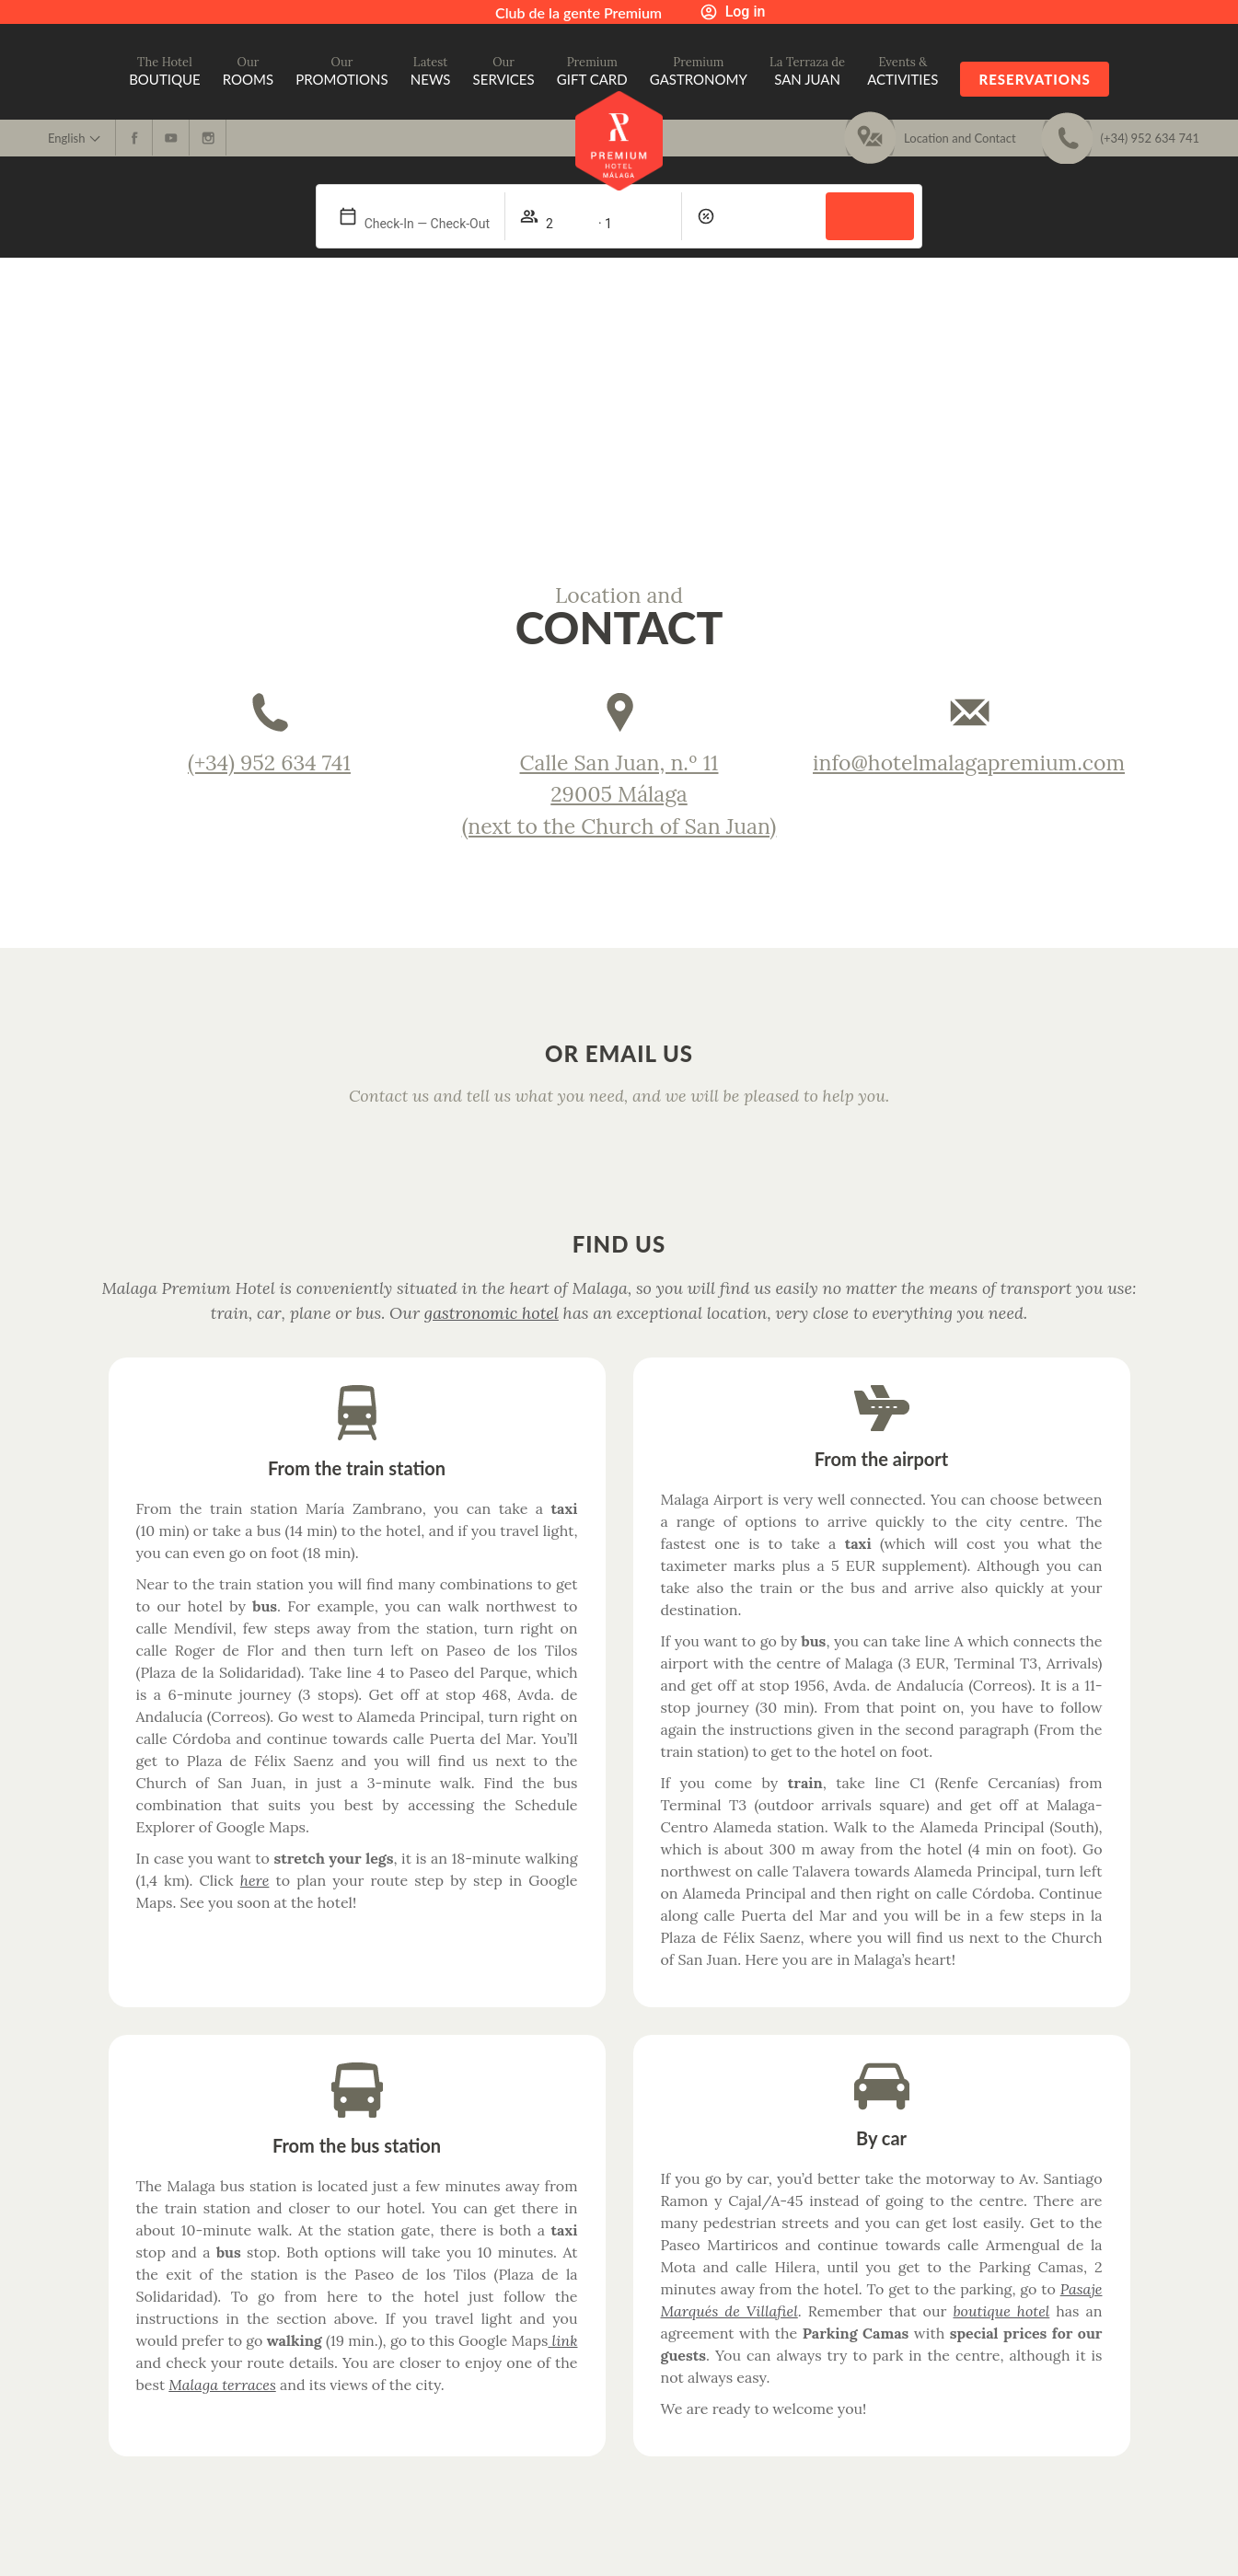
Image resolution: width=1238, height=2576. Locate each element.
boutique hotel (1001, 2311)
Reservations (1034, 79)
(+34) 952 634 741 (269, 762)
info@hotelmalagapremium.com (969, 762)
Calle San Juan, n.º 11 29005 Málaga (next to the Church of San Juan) (619, 794)
